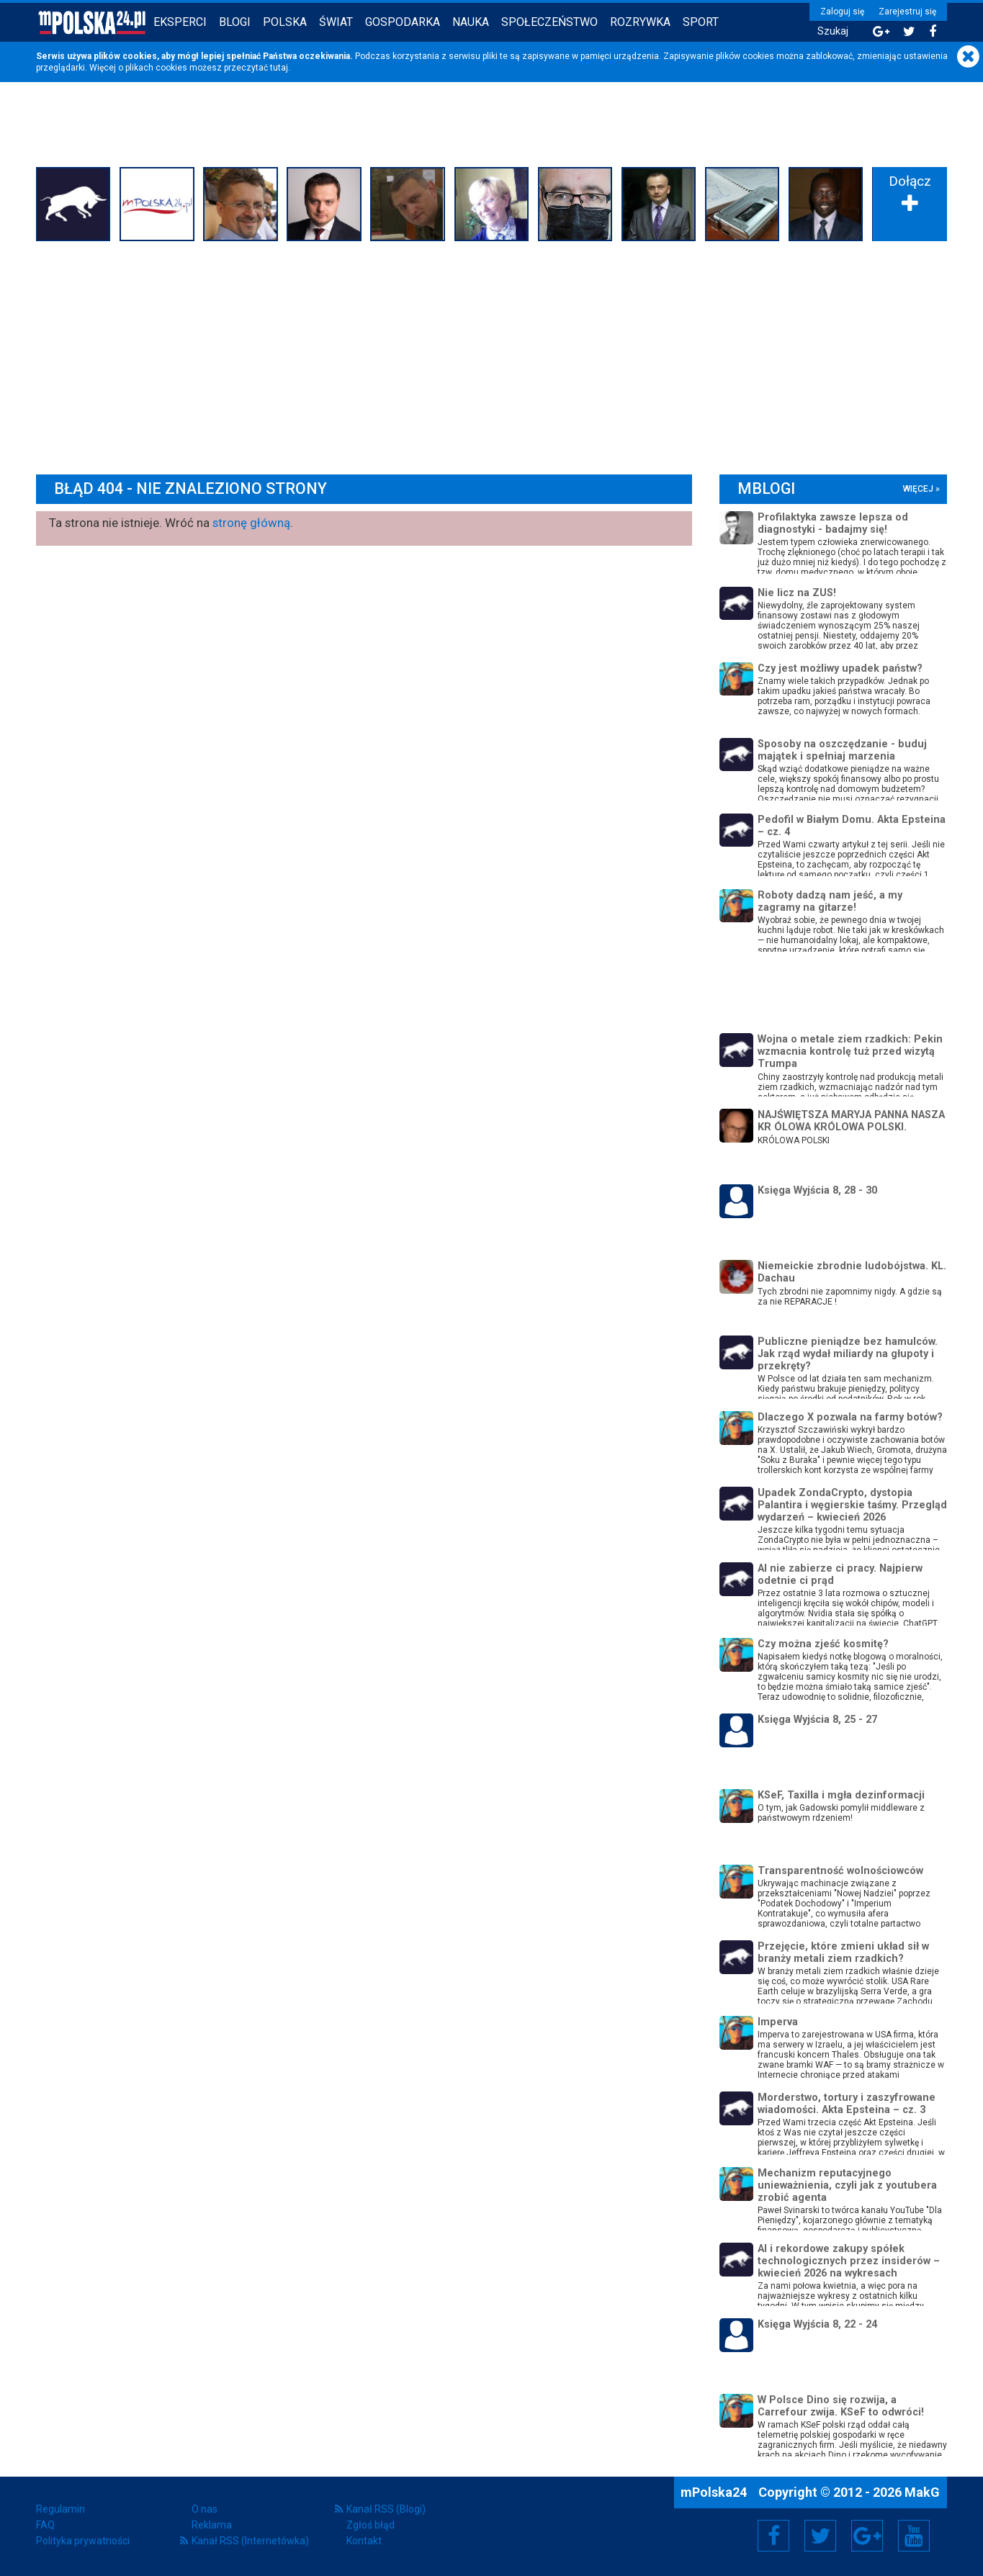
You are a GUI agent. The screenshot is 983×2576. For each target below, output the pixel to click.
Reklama (212, 2525)
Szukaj (832, 31)
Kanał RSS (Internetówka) (250, 2540)
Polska (285, 22)
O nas (204, 2509)
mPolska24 (715, 2492)
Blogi (235, 22)
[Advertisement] (492, 354)
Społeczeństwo (549, 22)
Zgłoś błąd (370, 2525)
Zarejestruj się (907, 11)
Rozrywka (640, 22)
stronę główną (251, 522)
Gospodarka (402, 22)
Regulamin (60, 2509)
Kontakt (364, 2540)
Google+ (867, 2535)
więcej (918, 489)
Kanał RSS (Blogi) (386, 2509)
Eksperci (180, 22)
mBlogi (766, 488)
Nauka (470, 22)
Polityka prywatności (83, 2540)
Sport (701, 22)
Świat (336, 22)
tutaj (279, 68)
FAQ (45, 2525)
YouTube (914, 2535)
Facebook (774, 2535)
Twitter (820, 2535)
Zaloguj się (842, 11)
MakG (922, 2492)
